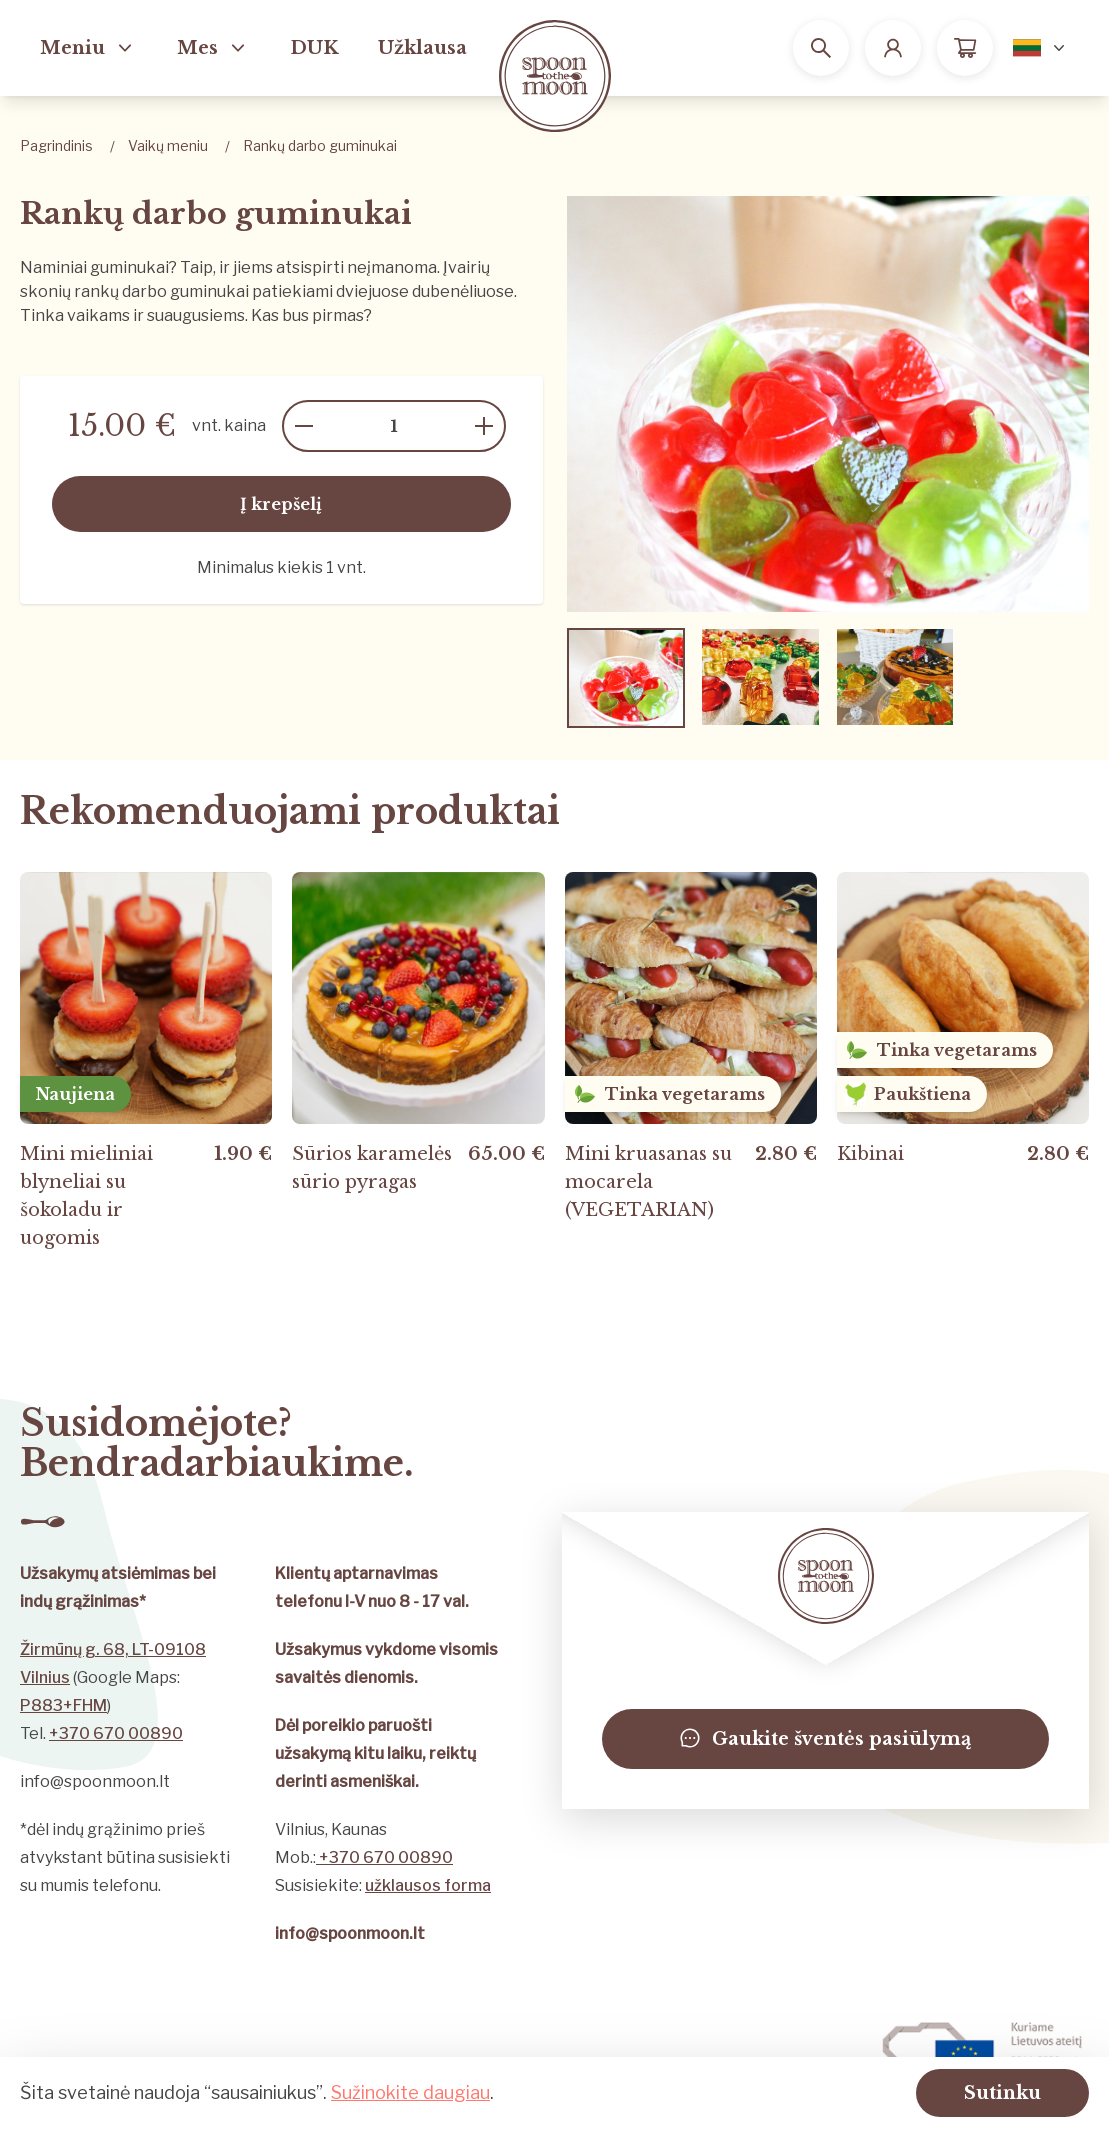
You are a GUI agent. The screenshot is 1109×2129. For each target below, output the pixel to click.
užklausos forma (428, 1885)
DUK (314, 48)
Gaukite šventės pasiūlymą (825, 1739)
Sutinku (1002, 2093)
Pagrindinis (56, 145)
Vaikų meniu (168, 145)
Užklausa (422, 48)
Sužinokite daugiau (410, 2092)
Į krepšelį (281, 504)
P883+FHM (63, 1705)
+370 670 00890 (116, 1733)
